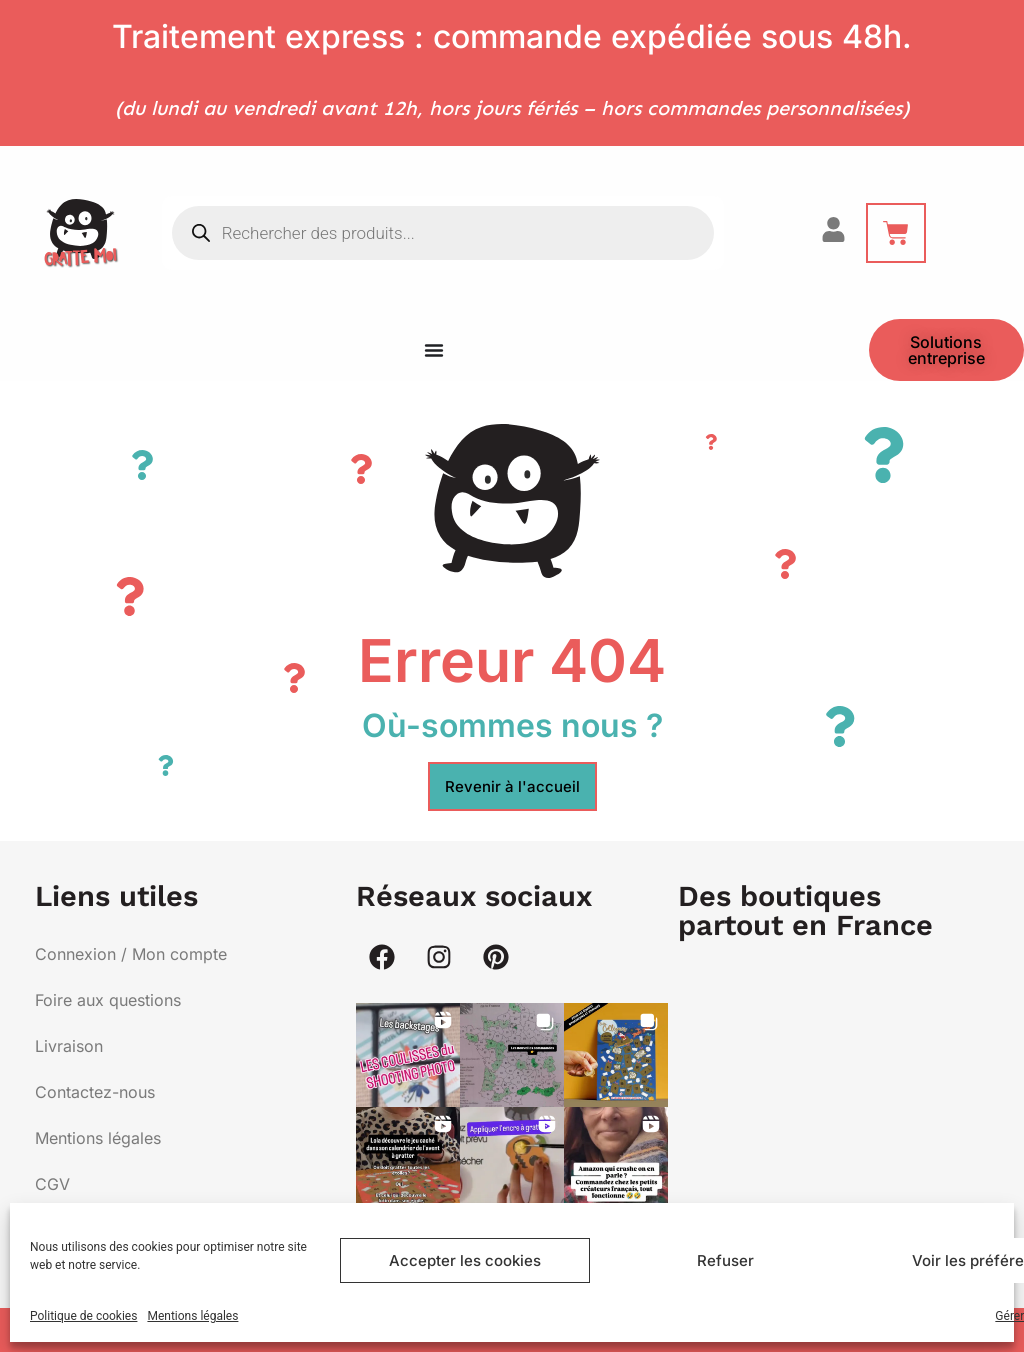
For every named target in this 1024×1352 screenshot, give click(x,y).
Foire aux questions (108, 1000)
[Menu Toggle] (434, 350)
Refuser (725, 1260)
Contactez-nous (95, 1092)
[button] (408, 1055)
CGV (52, 1184)
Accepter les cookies (465, 1260)
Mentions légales (192, 1316)
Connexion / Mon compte (131, 954)
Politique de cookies (83, 1316)
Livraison (69, 1046)
